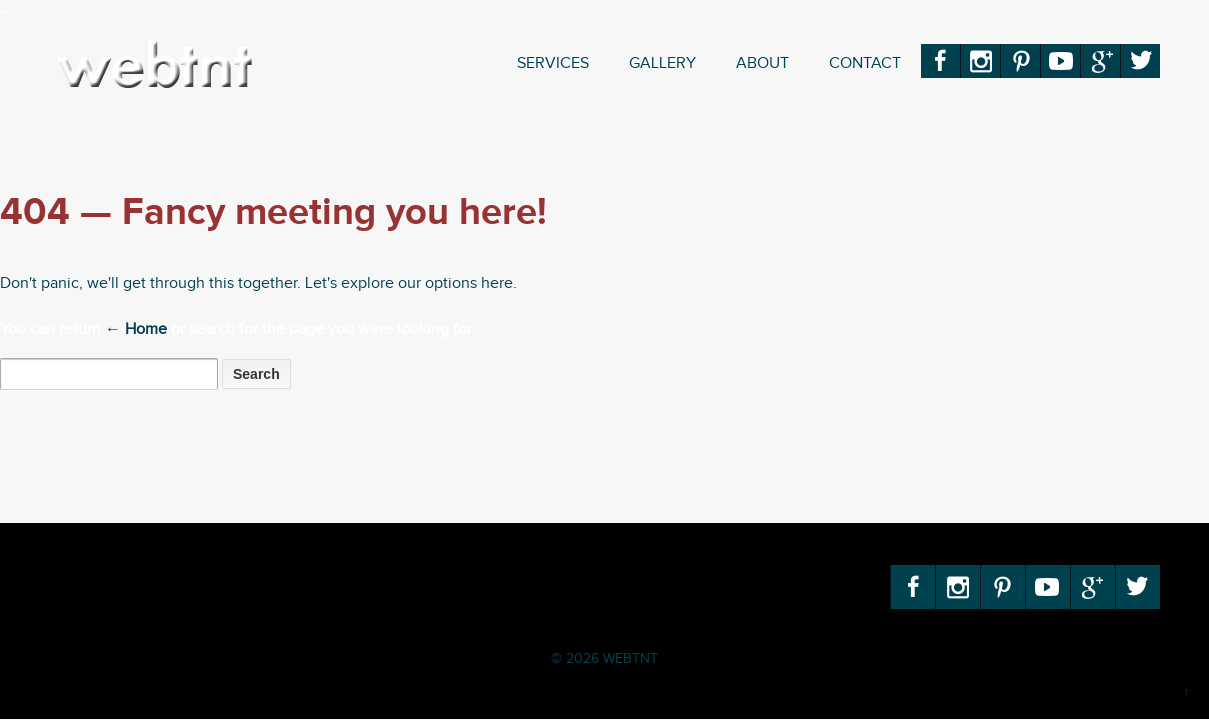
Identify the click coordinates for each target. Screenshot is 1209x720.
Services (553, 63)
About (762, 63)
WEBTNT (628, 659)
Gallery (662, 63)
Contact (865, 63)
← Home (136, 329)
